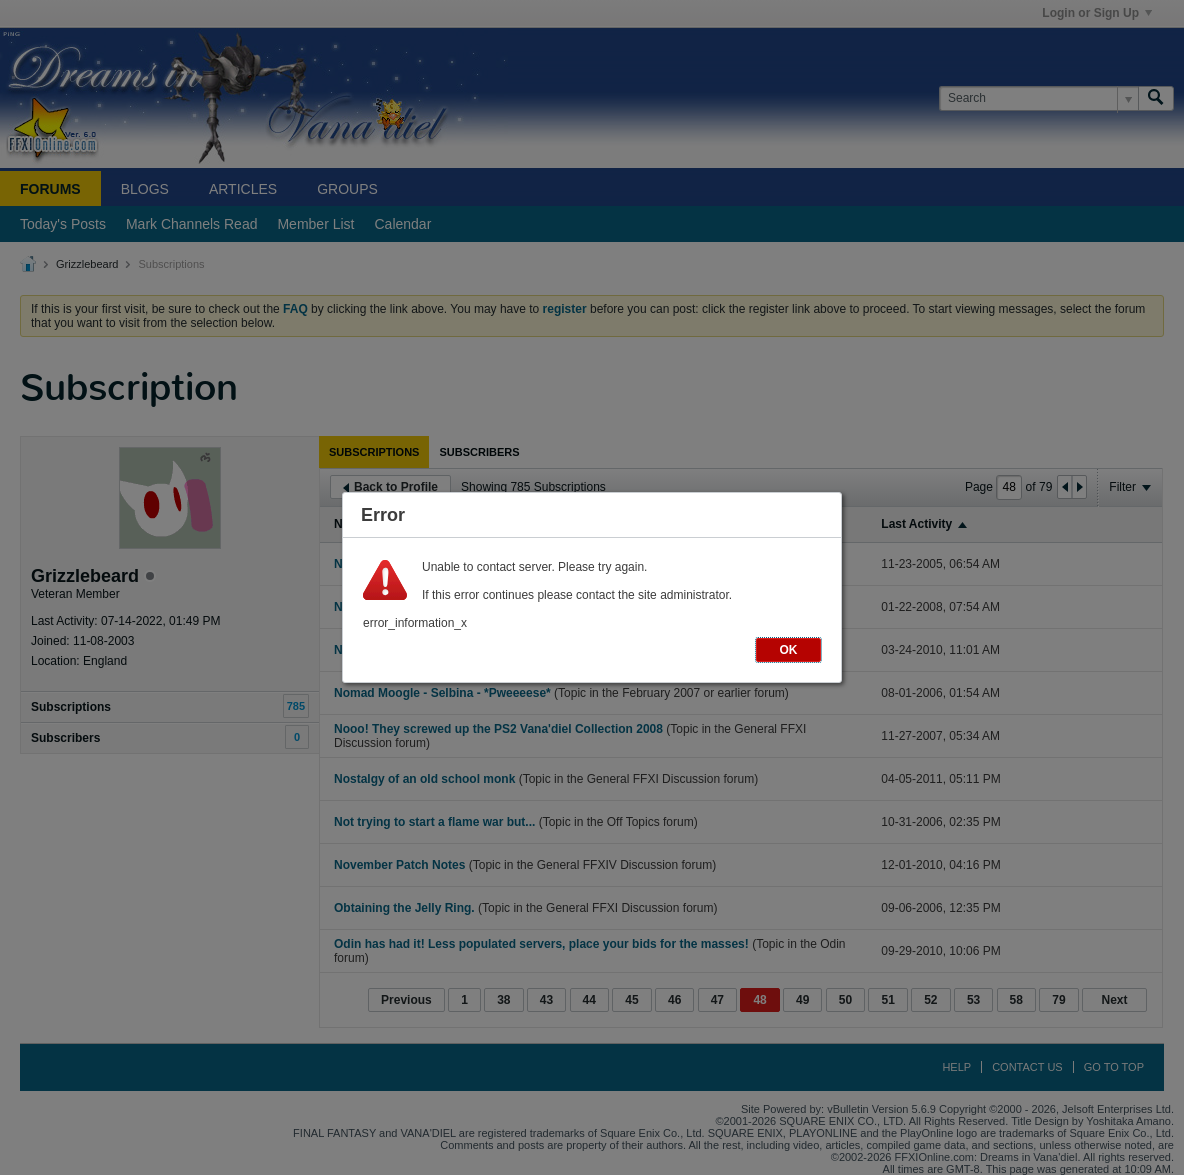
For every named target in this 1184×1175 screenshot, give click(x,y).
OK (789, 650)
